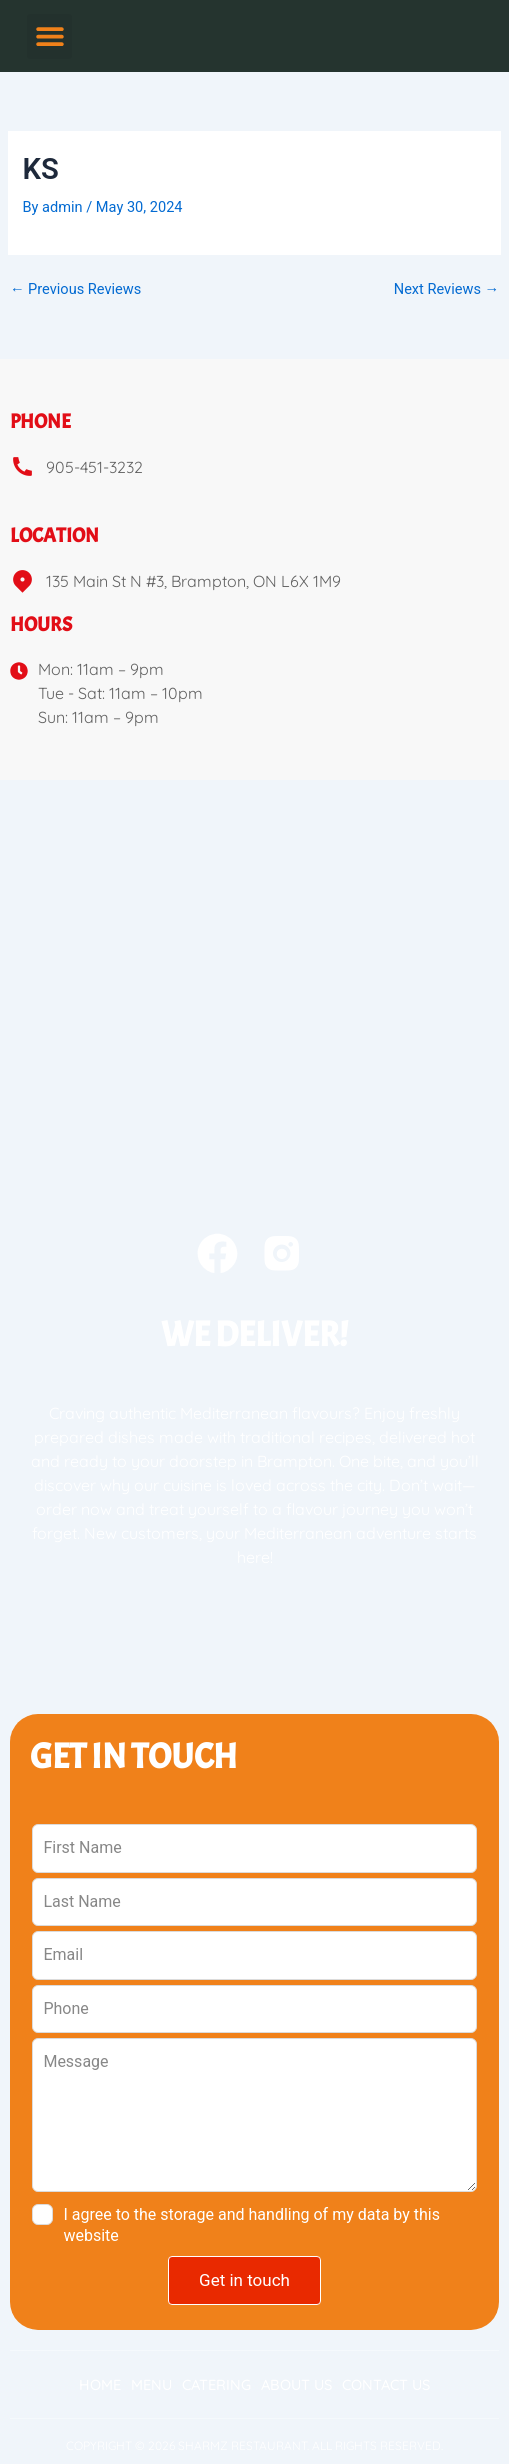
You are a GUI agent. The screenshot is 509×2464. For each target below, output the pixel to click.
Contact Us (386, 2385)
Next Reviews (446, 289)
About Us (296, 2385)
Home (100, 2385)
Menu (151, 2385)
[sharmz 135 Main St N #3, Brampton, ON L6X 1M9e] (254, 930)
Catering (216, 2385)
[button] (49, 36)
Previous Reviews (75, 289)
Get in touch (244, 2280)
